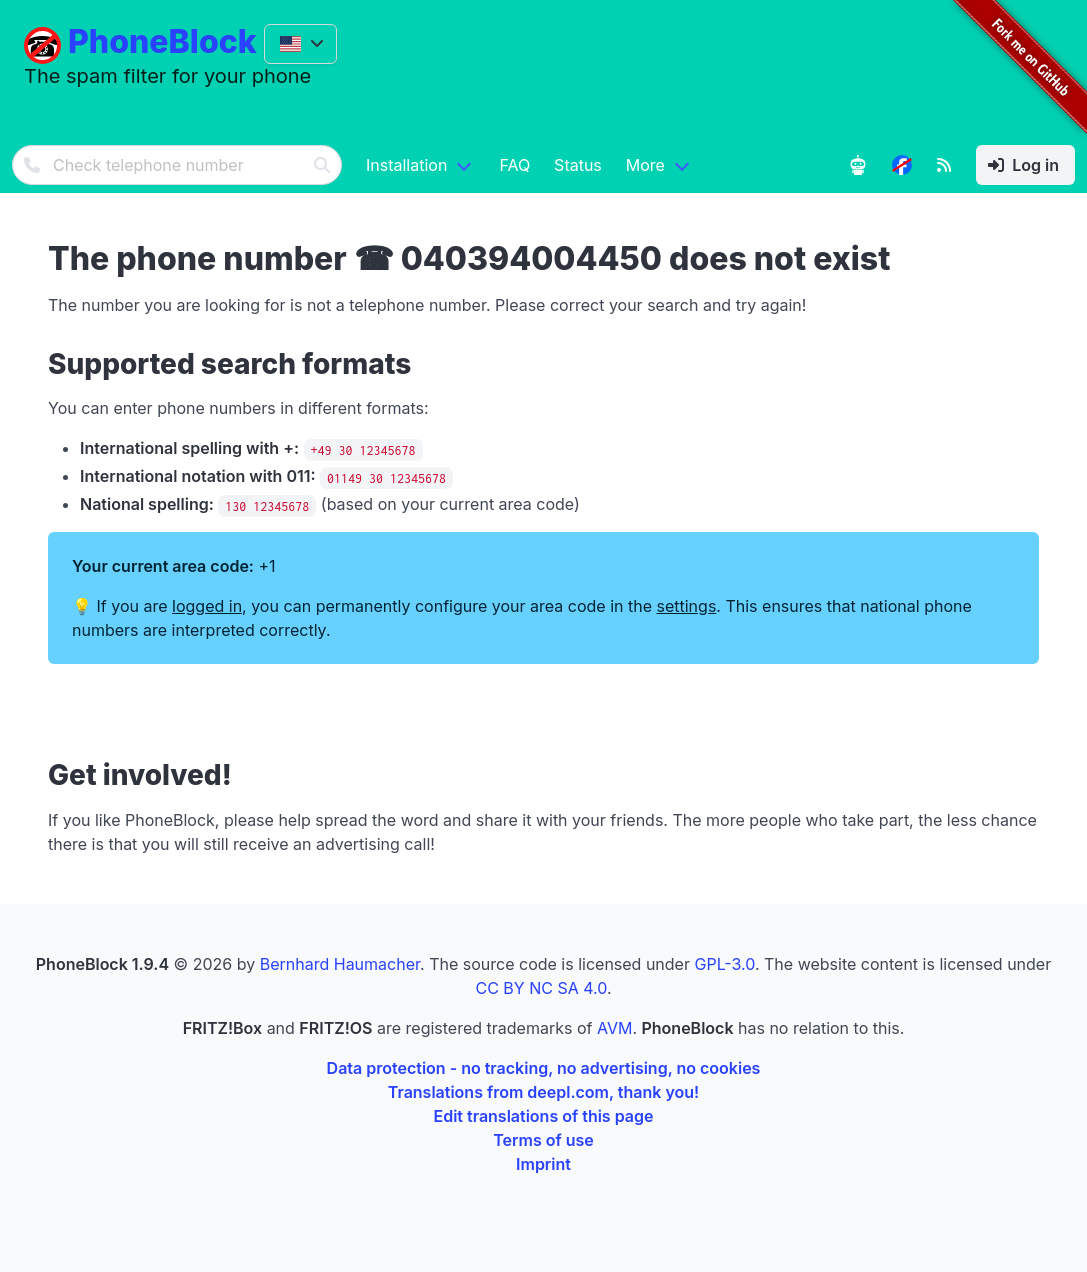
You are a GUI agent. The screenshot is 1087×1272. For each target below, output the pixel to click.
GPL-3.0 (724, 964)
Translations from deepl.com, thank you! (543, 1092)
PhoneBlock (162, 41)
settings (687, 606)
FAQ (514, 165)
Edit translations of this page (544, 1116)
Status (578, 165)
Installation (406, 165)
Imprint (543, 1164)
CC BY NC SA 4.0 (540, 988)
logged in (207, 606)
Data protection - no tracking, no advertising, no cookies (544, 1068)
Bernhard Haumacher (340, 964)
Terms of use (543, 1140)
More (645, 165)
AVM (614, 1028)
